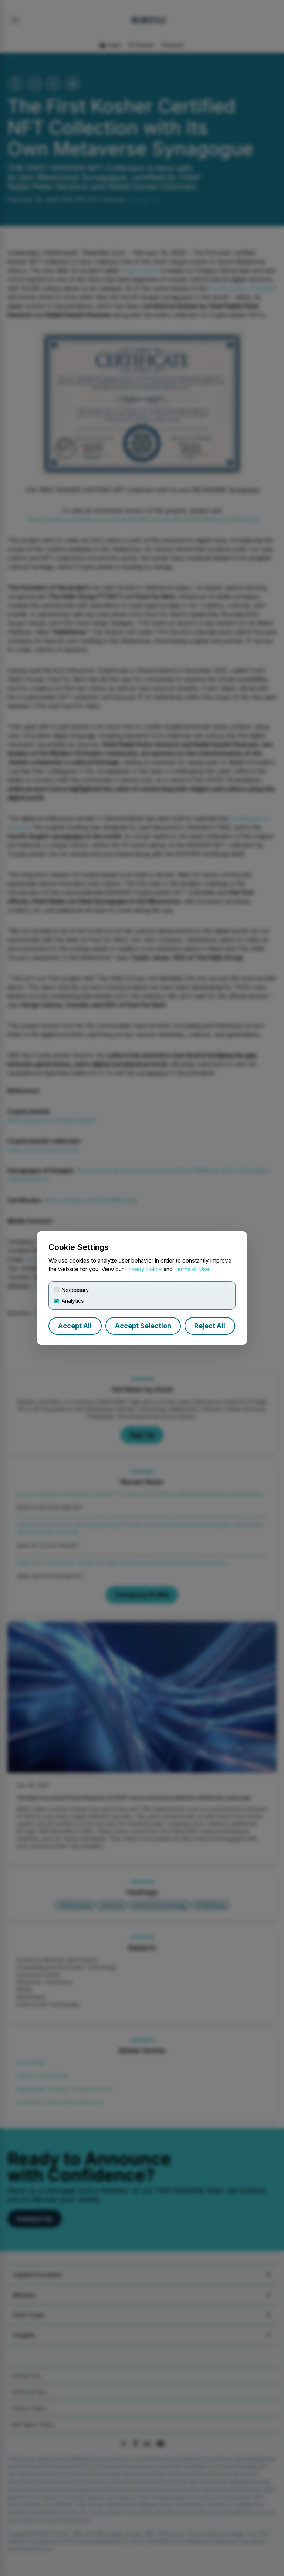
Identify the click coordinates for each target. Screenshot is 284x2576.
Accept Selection (143, 1326)
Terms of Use (191, 1269)
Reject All (209, 1326)
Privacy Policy (143, 1269)
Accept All (75, 1326)
